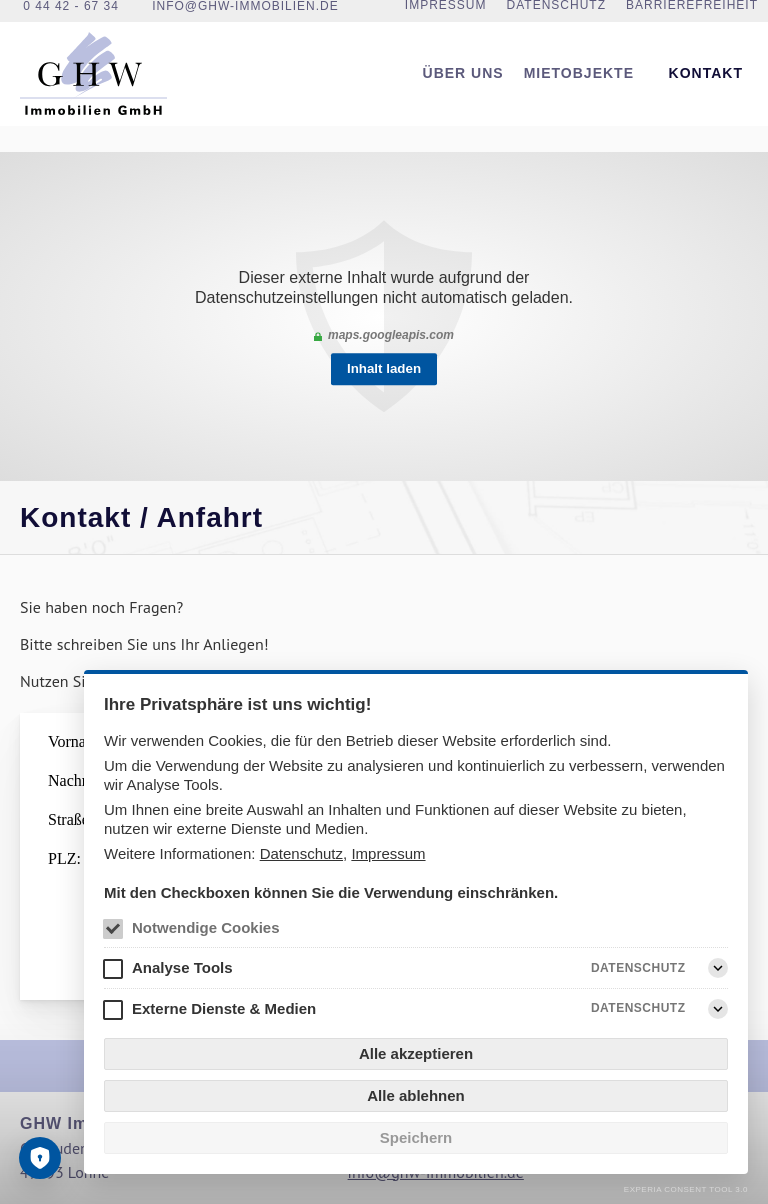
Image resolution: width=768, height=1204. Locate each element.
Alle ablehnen (416, 1095)
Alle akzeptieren (416, 1053)
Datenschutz (301, 853)
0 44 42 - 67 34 (71, 16)
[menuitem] (463, 91)
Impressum (388, 853)
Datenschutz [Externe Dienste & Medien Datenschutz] (638, 1009)
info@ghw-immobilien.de (245, 16)
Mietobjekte (579, 91)
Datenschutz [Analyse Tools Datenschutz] (638, 968)
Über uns (463, 91)
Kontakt (706, 91)
